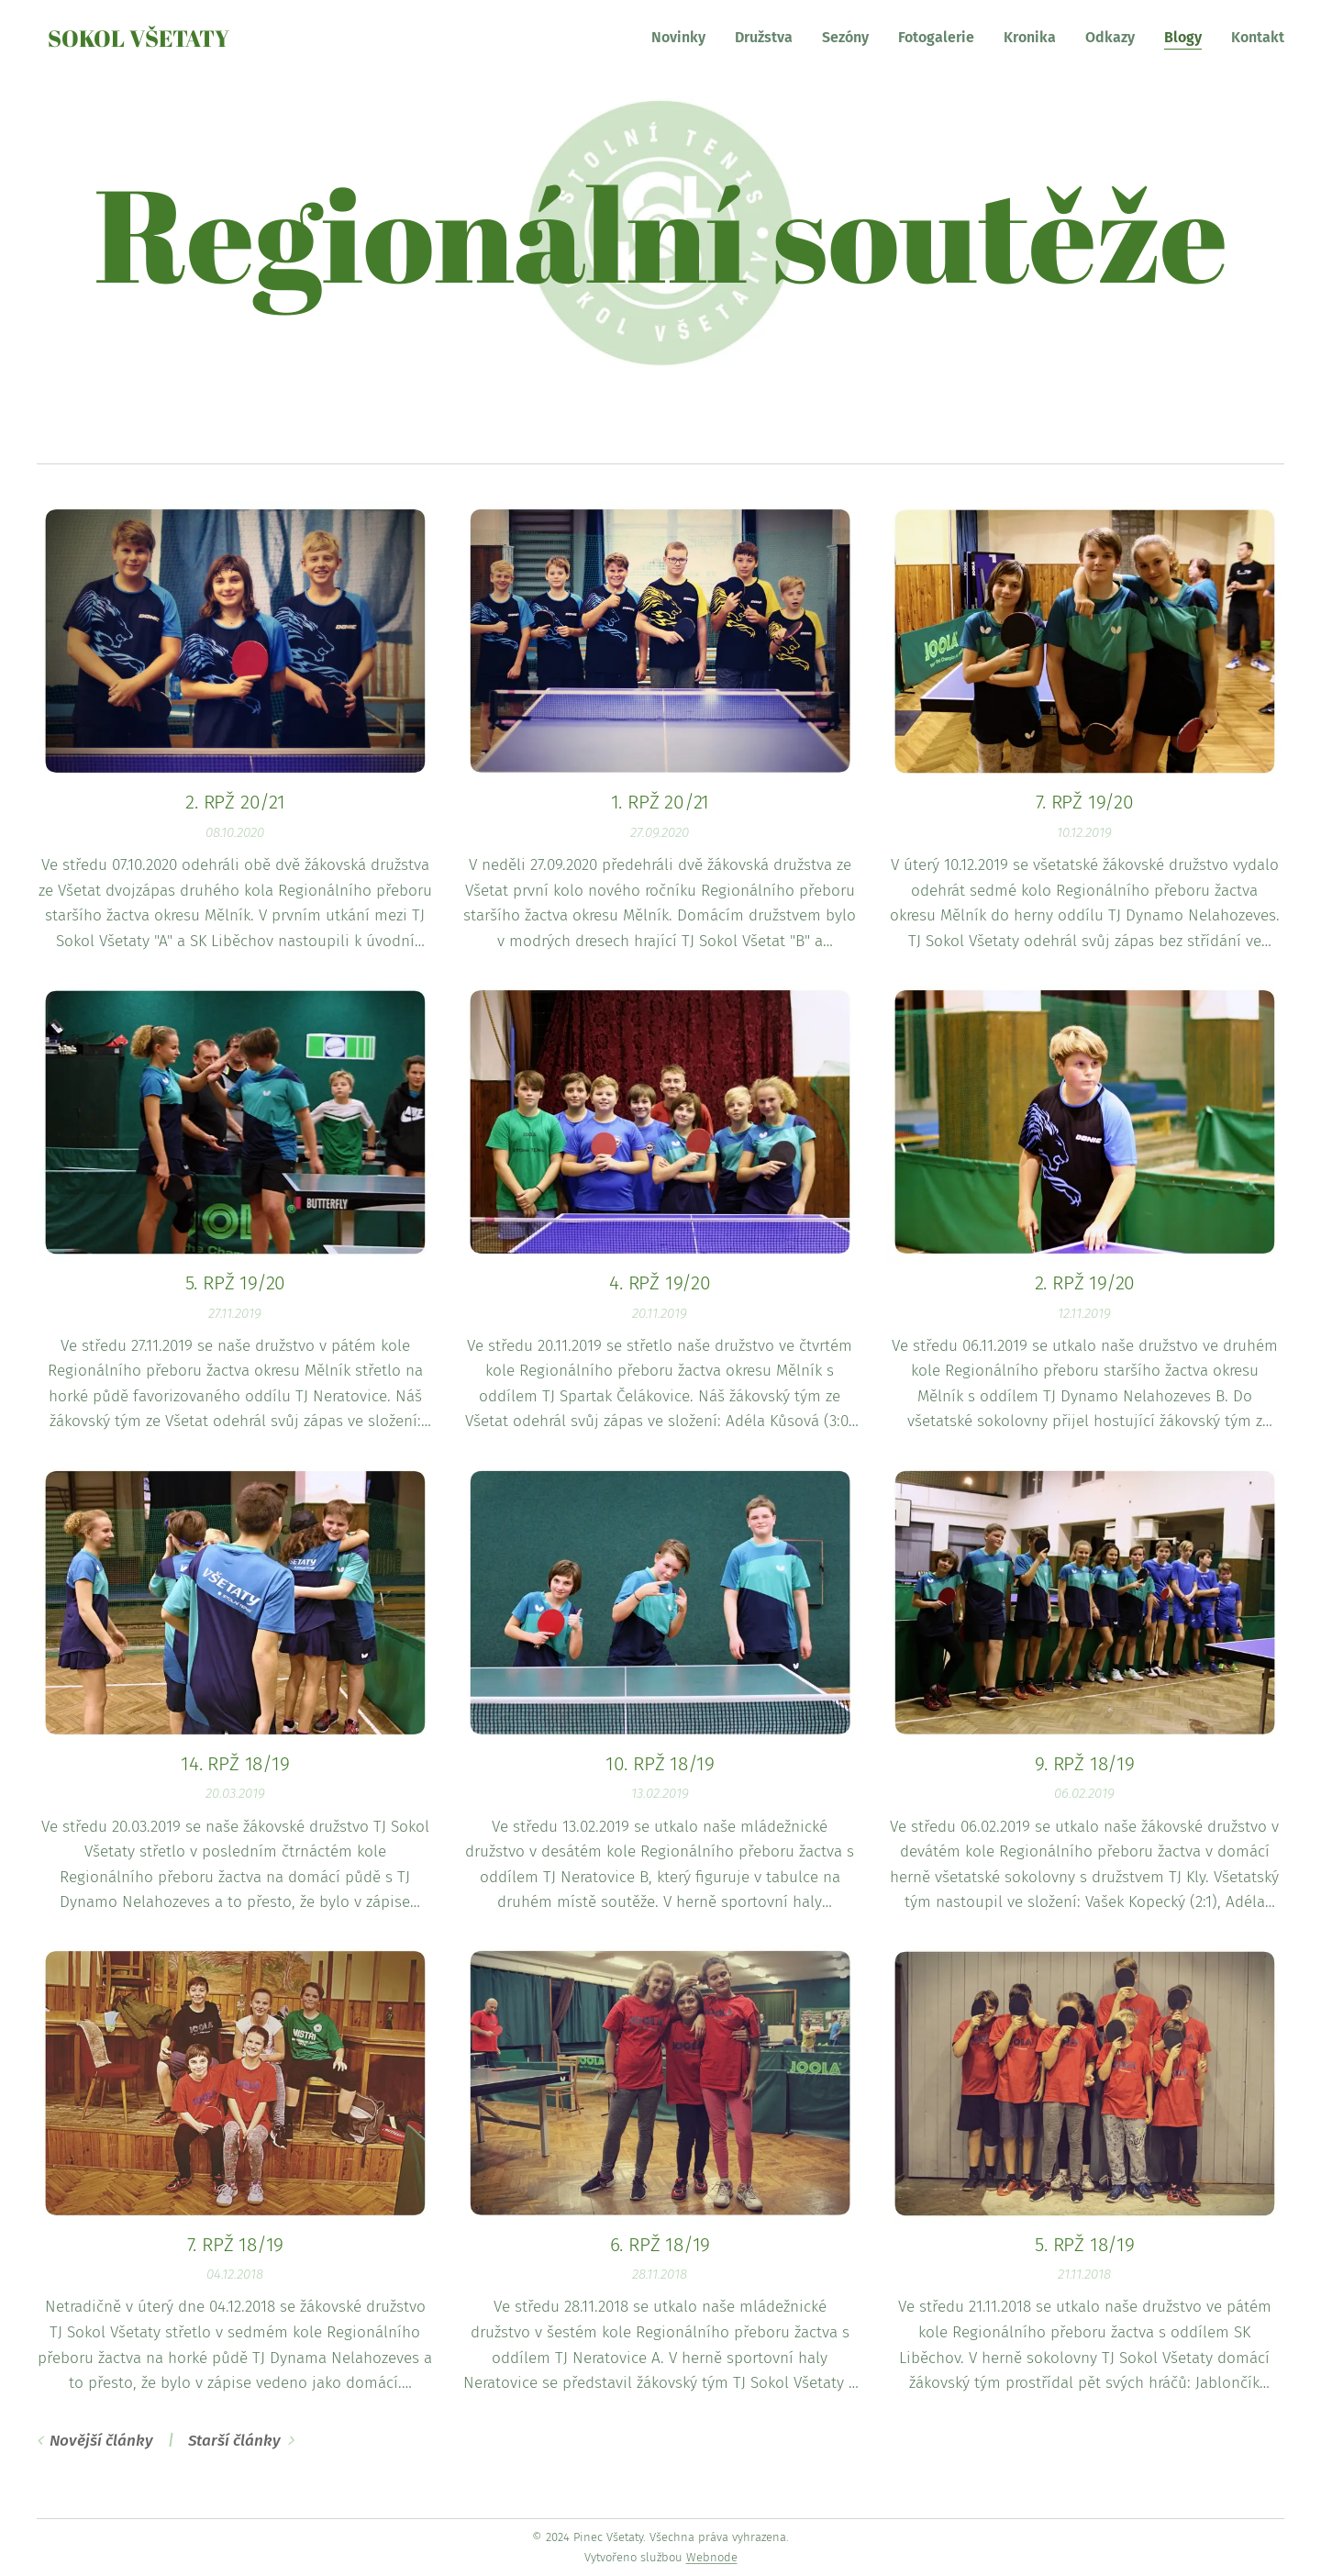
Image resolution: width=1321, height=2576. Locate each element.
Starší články (234, 2440)
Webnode (712, 2557)
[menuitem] (683, 38)
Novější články (101, 2440)
